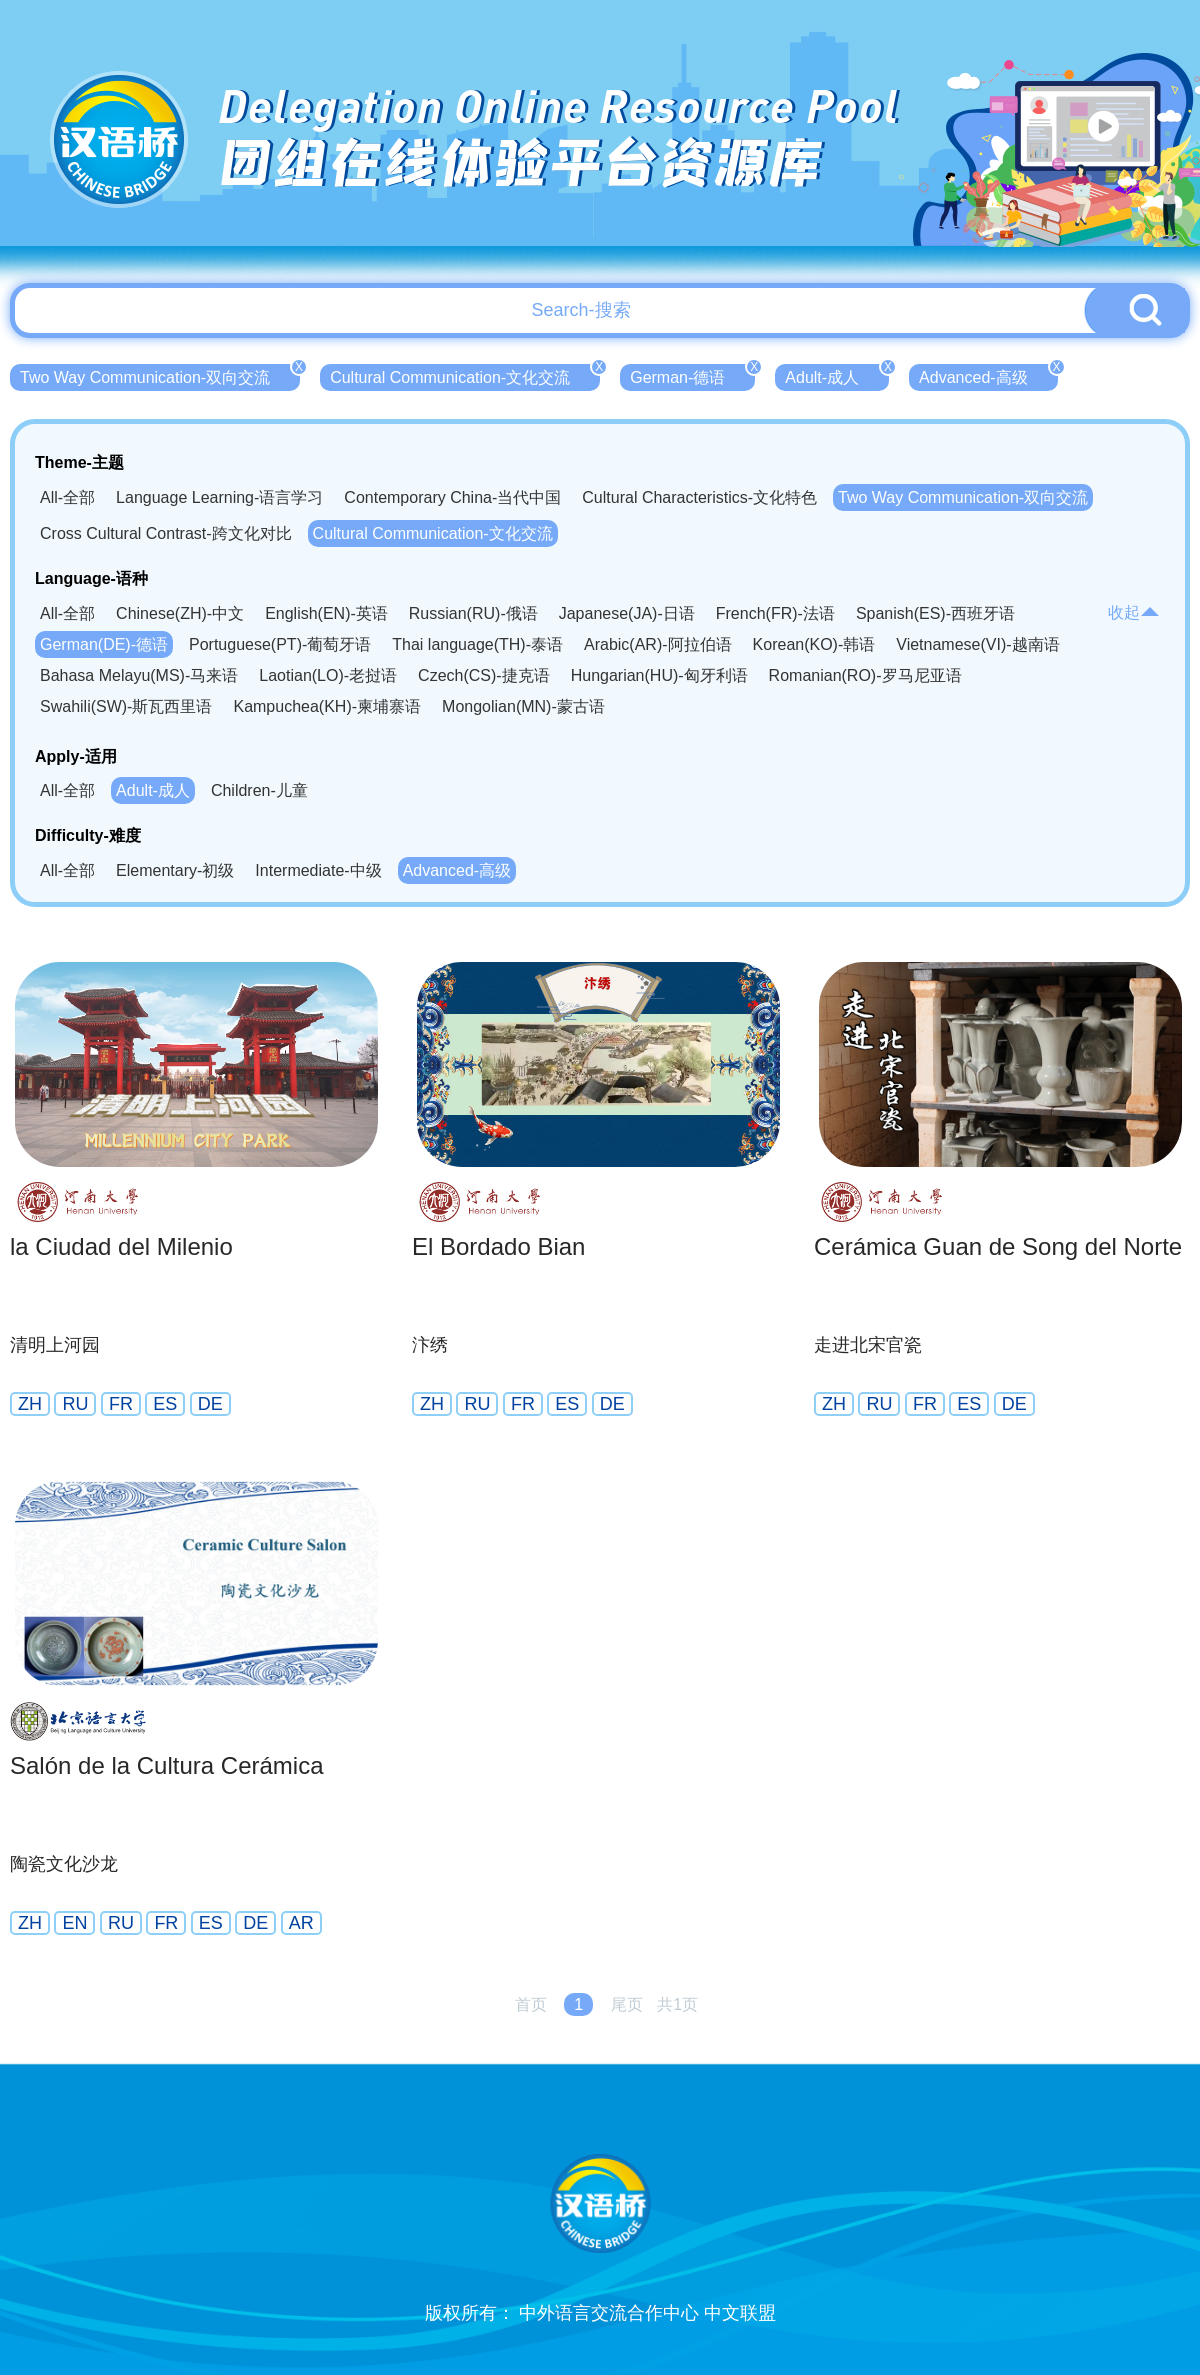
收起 (1134, 612)
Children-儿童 (259, 790)
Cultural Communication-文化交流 (465, 375)
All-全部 (67, 497)
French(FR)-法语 (775, 613)
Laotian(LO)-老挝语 (328, 675)
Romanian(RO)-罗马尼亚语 (865, 675)
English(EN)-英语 (326, 613)
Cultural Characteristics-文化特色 (699, 497)
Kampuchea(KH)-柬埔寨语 (327, 706)
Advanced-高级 (988, 375)
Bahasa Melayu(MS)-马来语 (139, 675)
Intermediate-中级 (318, 870)
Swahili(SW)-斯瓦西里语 (126, 706)
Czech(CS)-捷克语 (484, 675)
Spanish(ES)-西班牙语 (935, 613)
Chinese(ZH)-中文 (180, 613)
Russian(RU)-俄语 (473, 613)
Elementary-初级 (175, 870)
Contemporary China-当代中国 (452, 497)
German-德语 (692, 375)
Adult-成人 (837, 375)
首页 (531, 2004)
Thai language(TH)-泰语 (477, 644)
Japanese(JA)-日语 (627, 613)
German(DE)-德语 (104, 644)
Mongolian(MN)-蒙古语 (523, 706)
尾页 (627, 2004)
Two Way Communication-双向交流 (160, 375)
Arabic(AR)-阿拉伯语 (658, 644)
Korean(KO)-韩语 (814, 644)
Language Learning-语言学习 (219, 497)
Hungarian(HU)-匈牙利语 (659, 675)
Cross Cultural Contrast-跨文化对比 (166, 533)
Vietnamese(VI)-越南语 (977, 644)
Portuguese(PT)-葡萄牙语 (280, 644)
